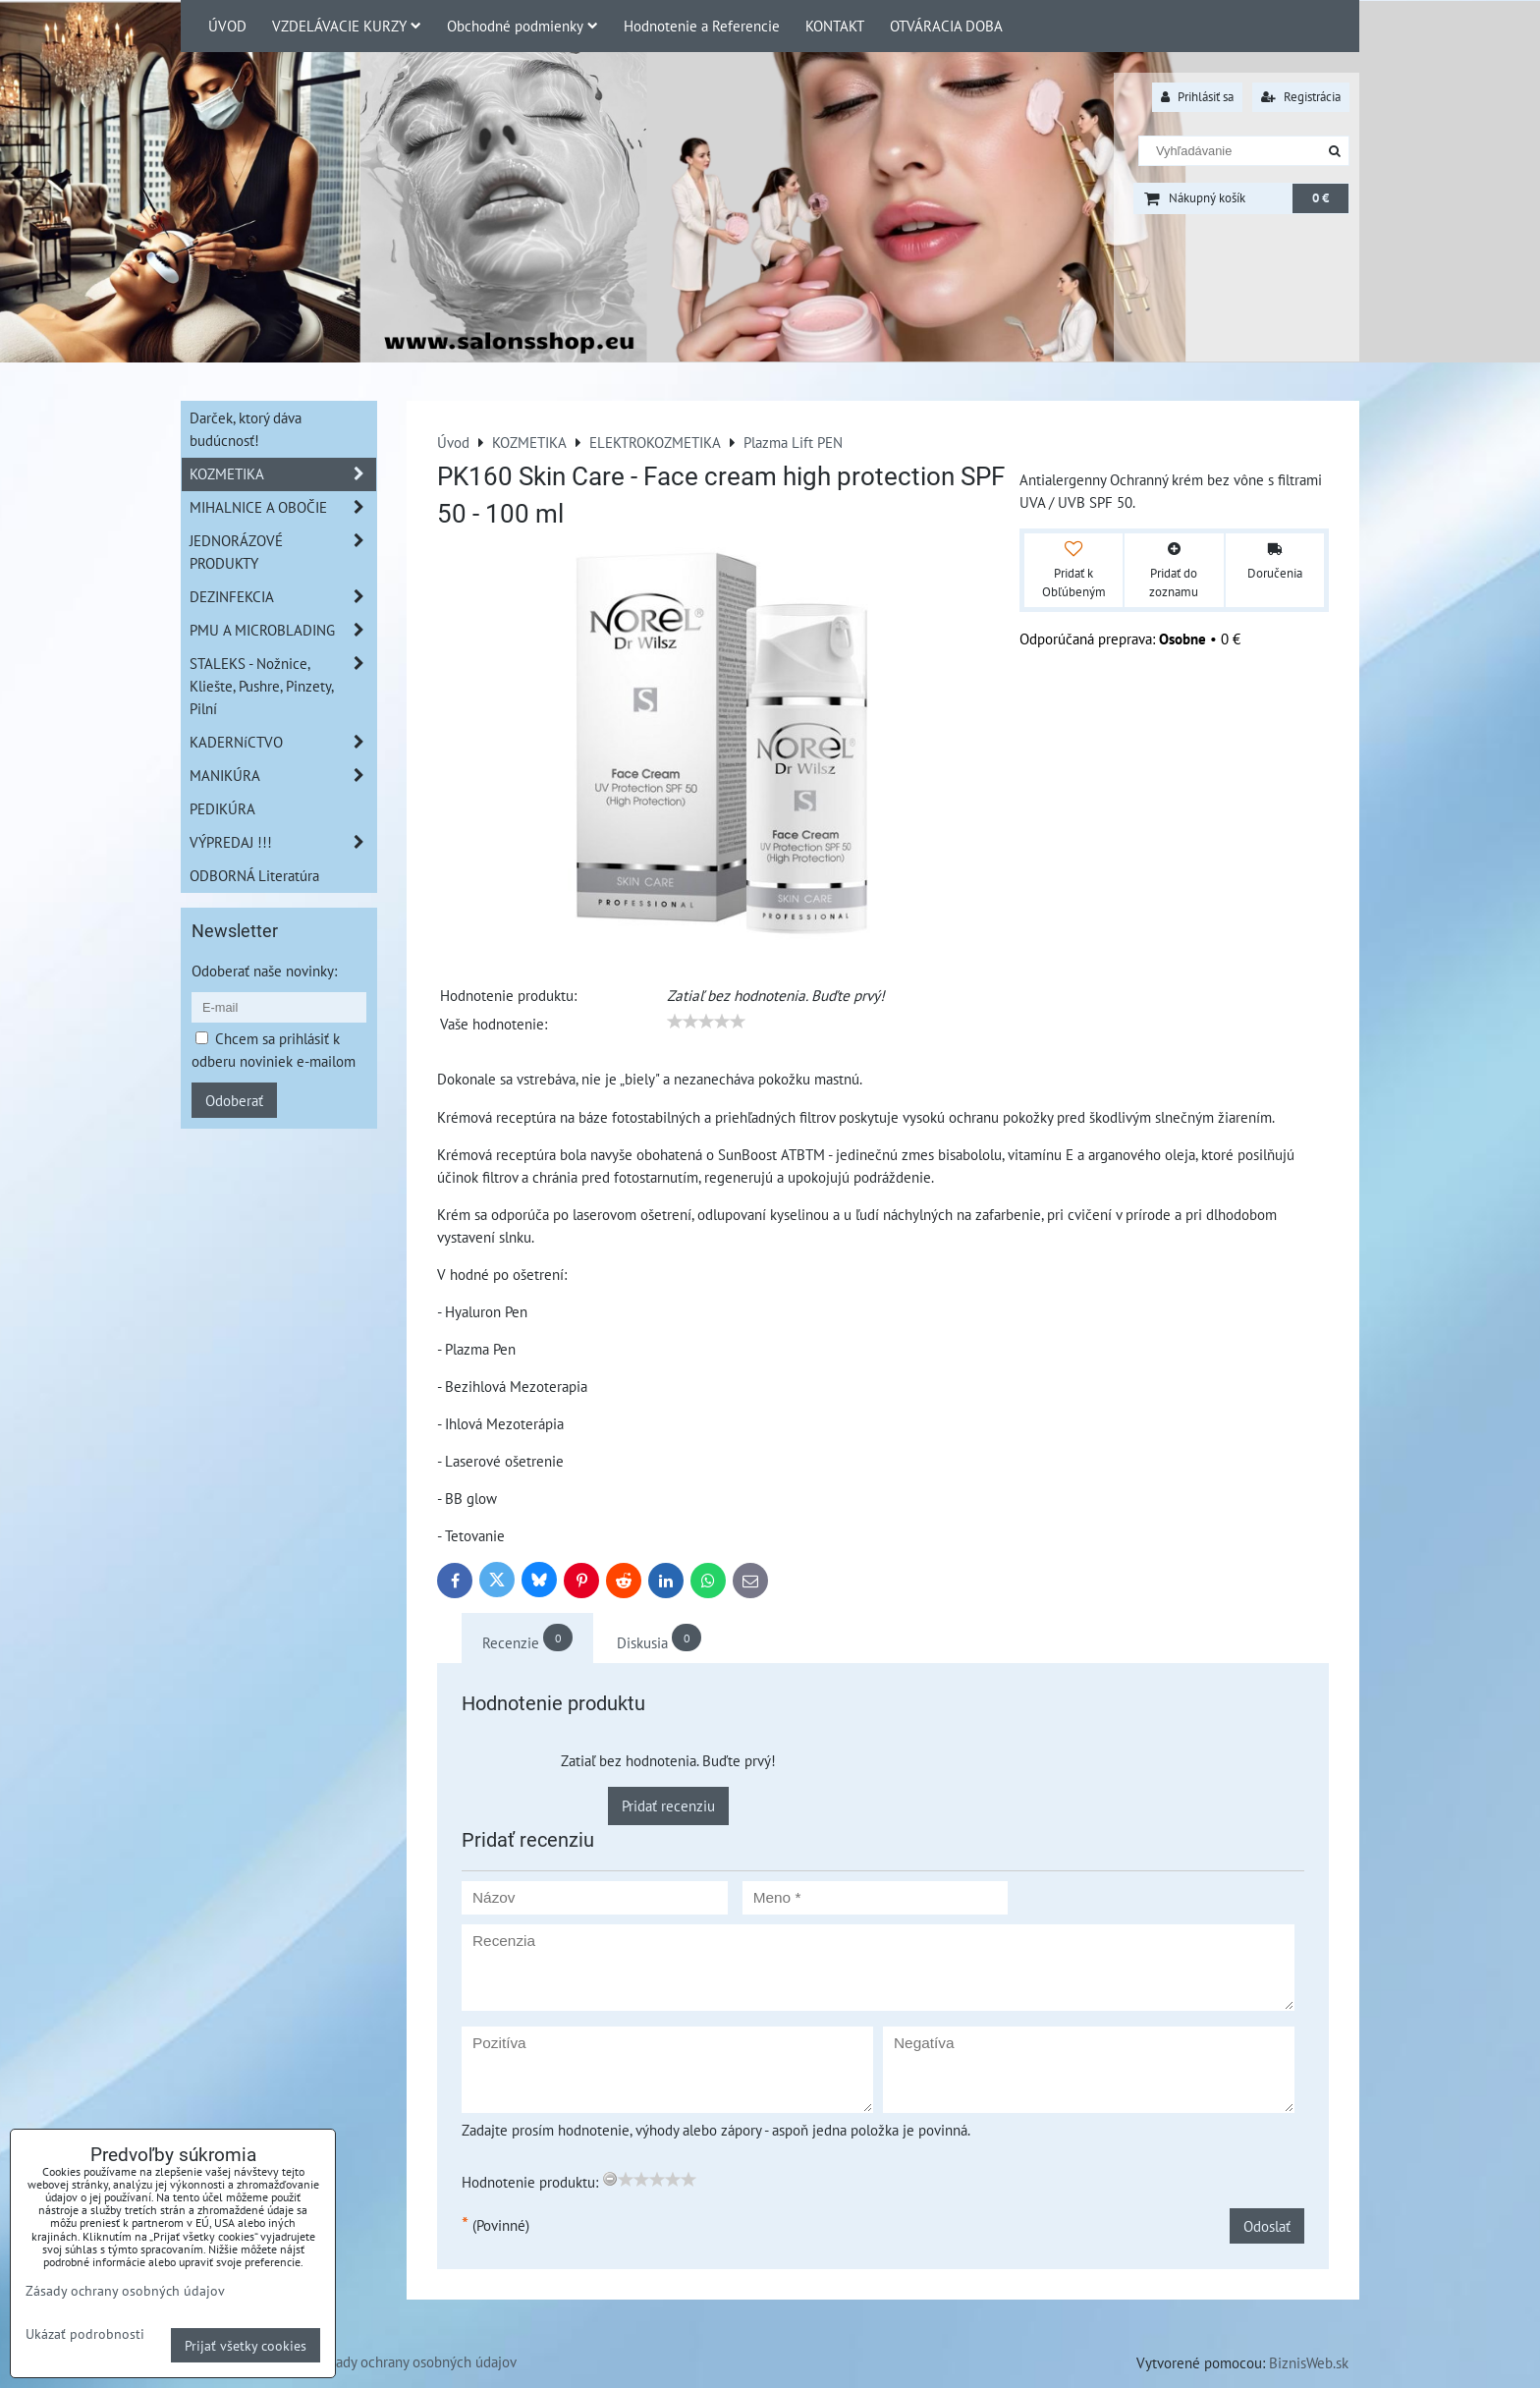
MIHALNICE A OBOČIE (283, 507)
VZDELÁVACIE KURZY (346, 25)
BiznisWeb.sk (1308, 2362)
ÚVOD (227, 25)
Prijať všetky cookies (245, 2345)
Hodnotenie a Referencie (702, 25)
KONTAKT (834, 25)
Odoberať (234, 1100)
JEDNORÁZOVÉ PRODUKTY (283, 552)
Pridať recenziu (668, 1805)
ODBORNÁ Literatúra (254, 875)
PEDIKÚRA (222, 808)
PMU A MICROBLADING (283, 630)
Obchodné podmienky (522, 25)
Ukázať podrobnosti (85, 2334)
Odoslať (1267, 2226)
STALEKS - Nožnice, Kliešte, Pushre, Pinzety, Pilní (283, 686)
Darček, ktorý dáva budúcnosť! (246, 429)
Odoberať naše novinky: (264, 970)
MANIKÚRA (283, 775)
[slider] (706, 1021)
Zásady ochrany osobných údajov (416, 2361)
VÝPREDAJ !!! (283, 842)
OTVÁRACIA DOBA (946, 25)
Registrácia (1301, 96)
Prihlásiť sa (1197, 96)
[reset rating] (610, 2179)
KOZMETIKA (283, 474)
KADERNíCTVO (283, 742)
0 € (1320, 198)
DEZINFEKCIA (283, 597)
